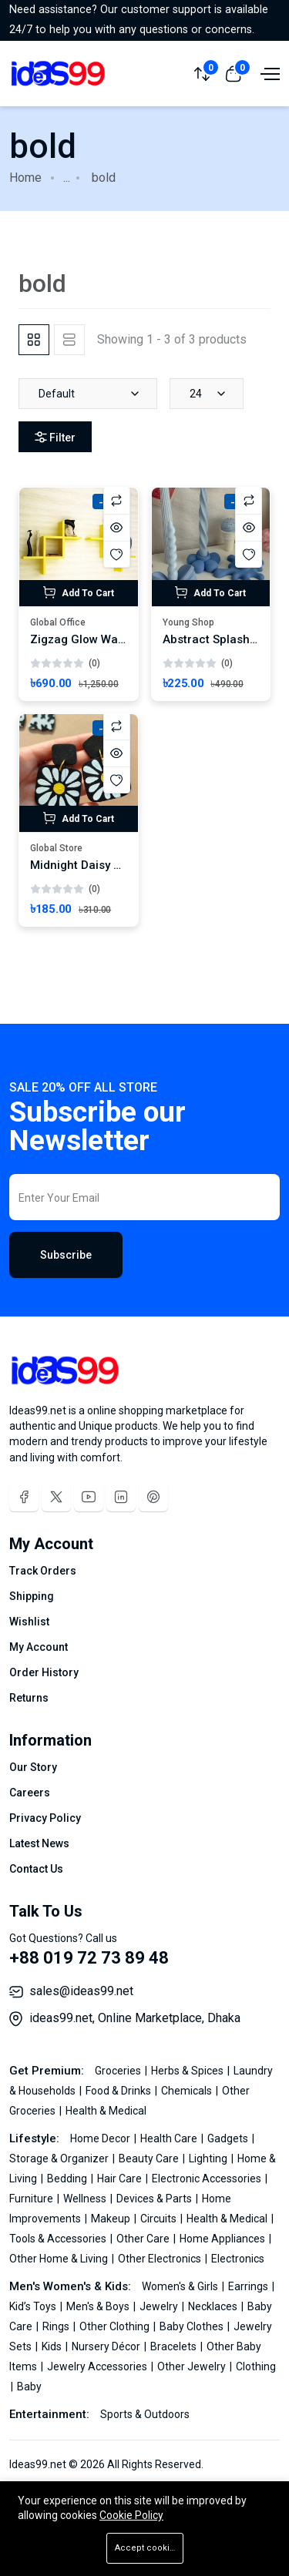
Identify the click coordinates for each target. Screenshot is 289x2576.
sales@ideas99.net (81, 1991)
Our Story (33, 1767)
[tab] (33, 339)
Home (25, 177)
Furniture (32, 2198)
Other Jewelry (192, 2366)
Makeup (112, 2218)
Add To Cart (78, 592)
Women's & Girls (181, 2286)
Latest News (39, 1843)
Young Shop (188, 622)
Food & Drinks (119, 2091)
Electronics (237, 2258)
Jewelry (159, 2306)
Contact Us (36, 1869)
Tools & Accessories (59, 2238)
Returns (29, 1698)
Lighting (209, 2158)
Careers (29, 1792)
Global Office (58, 622)
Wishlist (29, 1621)
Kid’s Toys (34, 2306)
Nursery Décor (107, 2346)
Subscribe (66, 1255)
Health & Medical (106, 2111)
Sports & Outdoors (145, 2414)
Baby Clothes (193, 2326)
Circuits (159, 2218)
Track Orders (42, 1571)
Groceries (119, 2070)
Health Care (170, 2138)
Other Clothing (115, 2326)
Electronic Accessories (208, 2178)
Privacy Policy (45, 1818)
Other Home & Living (59, 2258)
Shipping (31, 1596)
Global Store (56, 848)
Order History (44, 1672)
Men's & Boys (99, 2306)
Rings (57, 2326)
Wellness (86, 2198)
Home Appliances (223, 2238)
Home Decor (101, 2138)
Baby (29, 2386)
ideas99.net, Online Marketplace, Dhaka (134, 2018)
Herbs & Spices (188, 2070)
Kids (53, 2346)
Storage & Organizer (60, 2158)
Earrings (249, 2286)
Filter (55, 437)
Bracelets (174, 2346)
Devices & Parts (155, 2198)
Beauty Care (150, 2158)
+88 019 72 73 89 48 (89, 1957)
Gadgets (228, 2138)
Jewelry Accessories (98, 2366)
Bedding (68, 2178)
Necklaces (214, 2306)
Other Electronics (160, 2258)
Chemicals (187, 2091)
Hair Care (120, 2178)
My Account (38, 1647)
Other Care (144, 2238)
